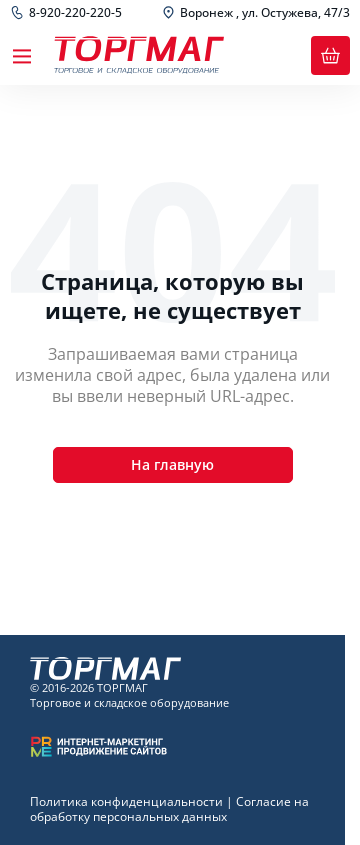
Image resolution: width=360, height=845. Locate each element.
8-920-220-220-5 (75, 13)
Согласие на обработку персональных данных (169, 809)
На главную (172, 464)
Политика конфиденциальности (126, 801)
